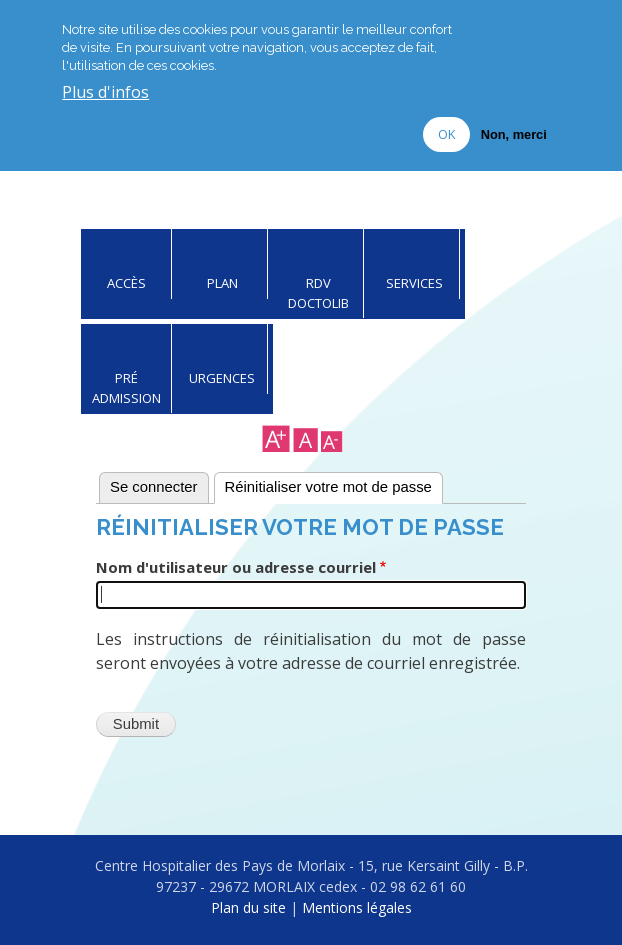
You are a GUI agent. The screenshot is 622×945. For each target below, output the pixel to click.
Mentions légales (357, 907)
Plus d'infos (105, 93)
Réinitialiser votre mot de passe (328, 487)
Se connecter (154, 487)
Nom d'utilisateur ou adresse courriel (236, 567)
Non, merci (514, 134)
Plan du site (248, 907)
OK (446, 134)
